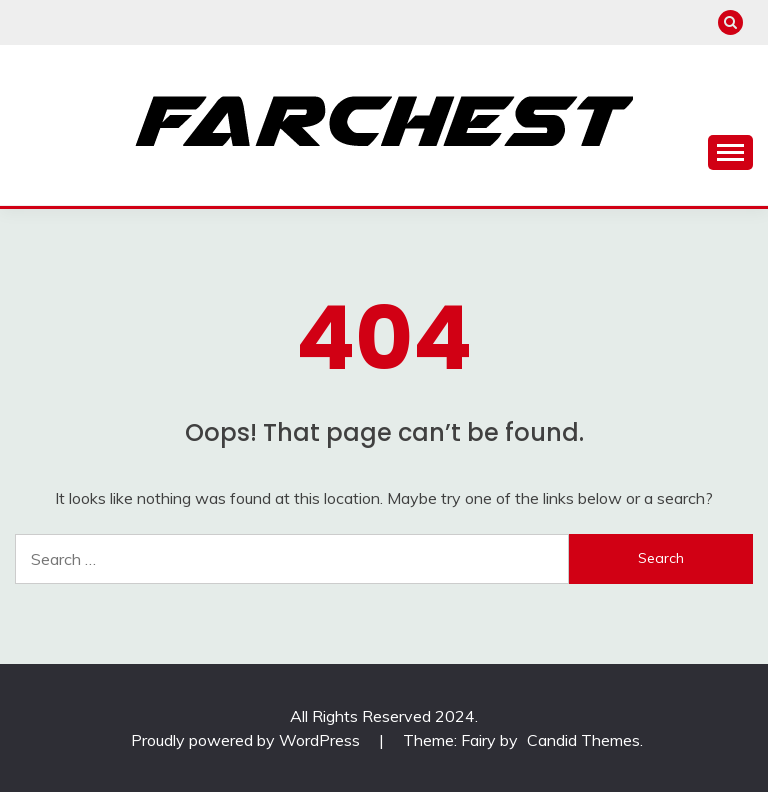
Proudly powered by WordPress (247, 740)
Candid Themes (583, 740)
